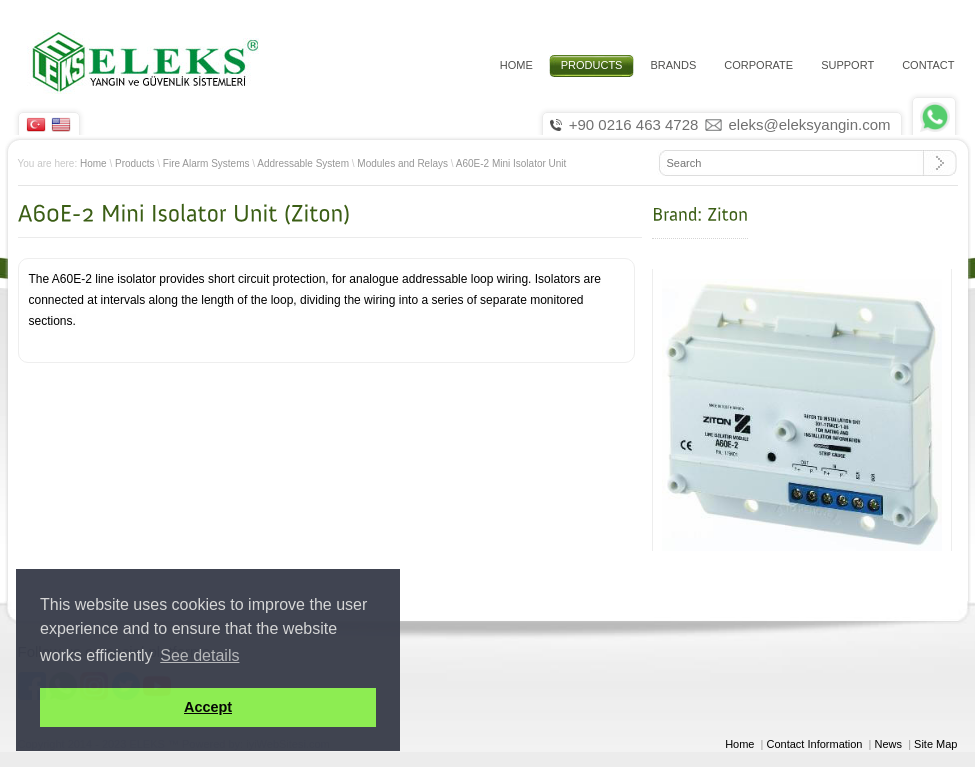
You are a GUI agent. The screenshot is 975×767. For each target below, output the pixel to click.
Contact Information (815, 744)
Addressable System (303, 163)
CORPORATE (758, 65)
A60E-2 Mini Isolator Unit (511, 163)
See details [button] (199, 655)
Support (847, 65)
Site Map (935, 744)
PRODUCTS (592, 65)
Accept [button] (208, 707)
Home (93, 163)
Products (134, 163)
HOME (516, 65)
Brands (673, 65)
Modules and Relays (402, 163)
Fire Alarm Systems (206, 163)
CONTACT (928, 65)
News (889, 744)
